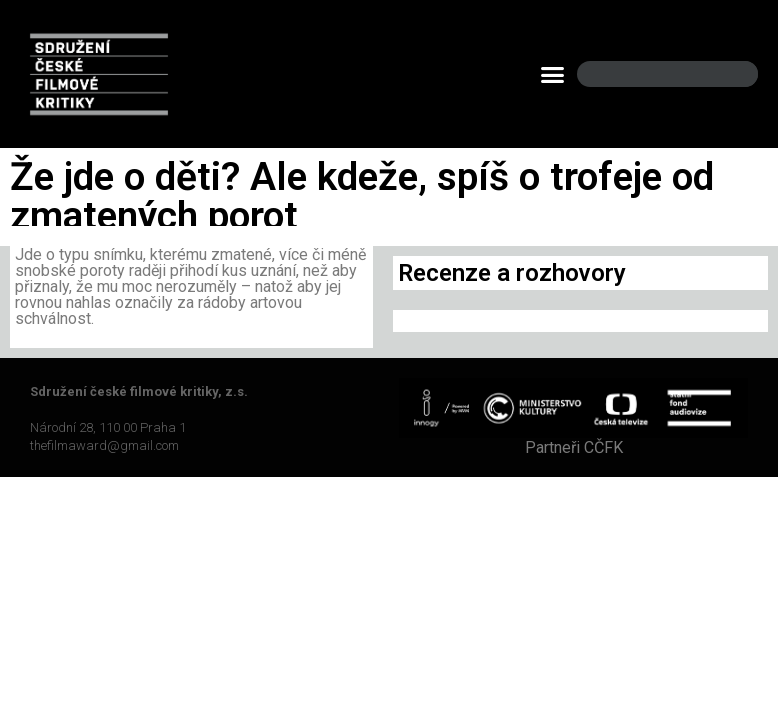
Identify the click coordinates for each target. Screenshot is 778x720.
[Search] (726, 74)
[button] (553, 74)
